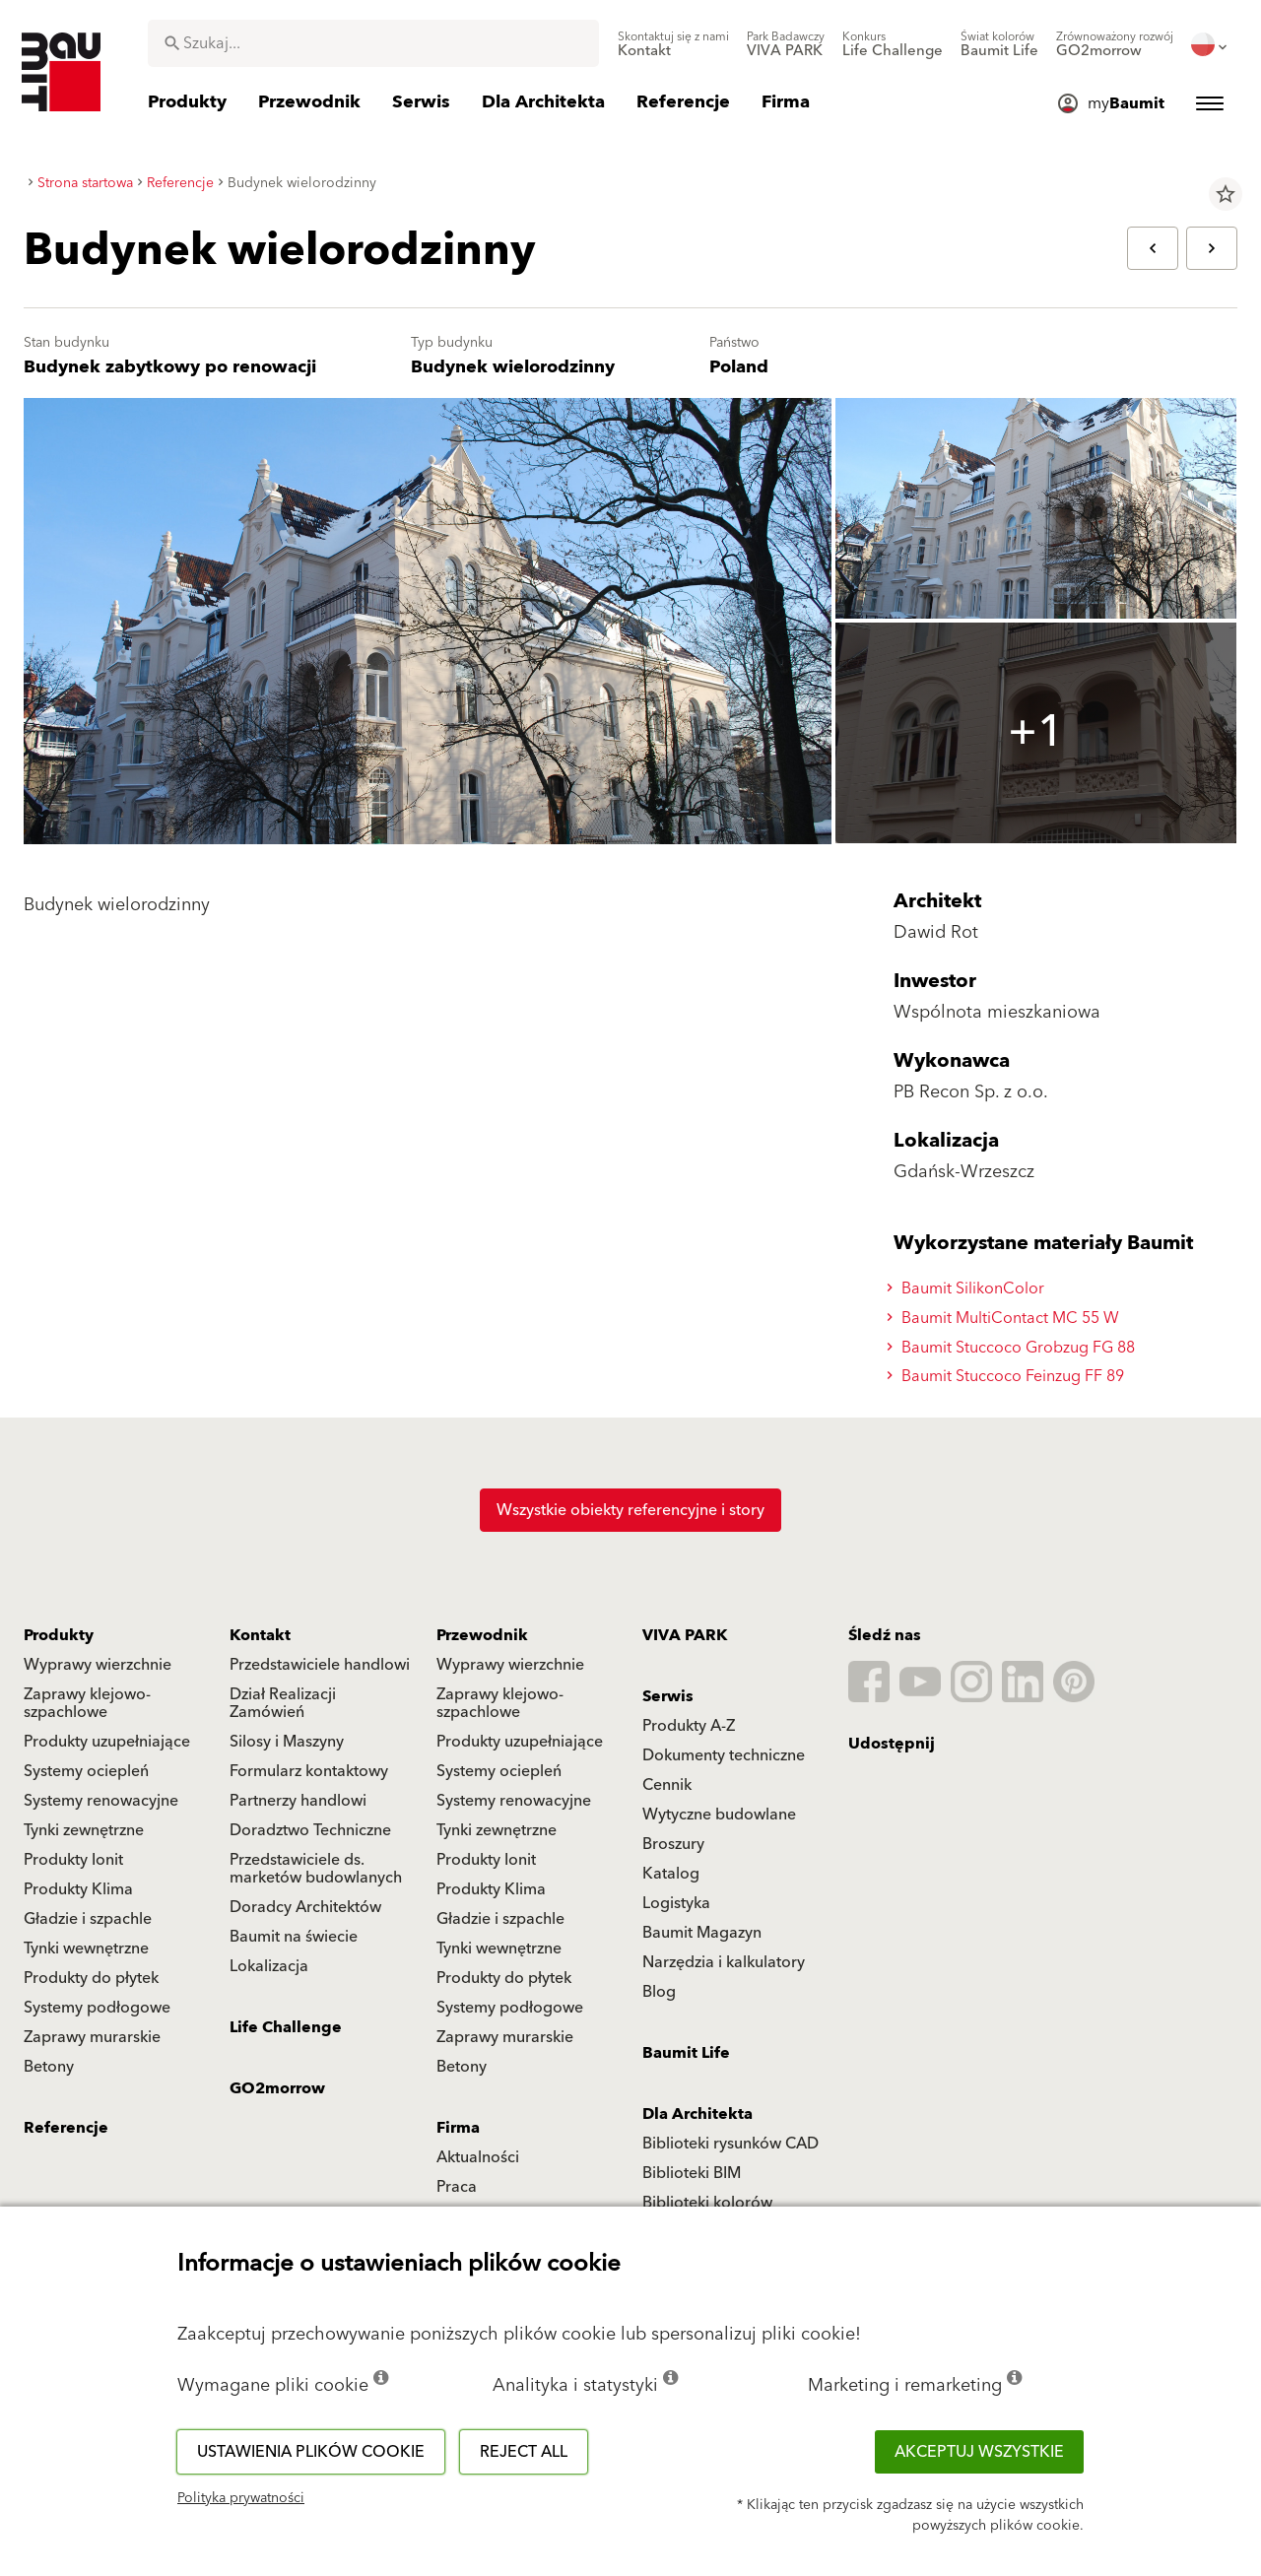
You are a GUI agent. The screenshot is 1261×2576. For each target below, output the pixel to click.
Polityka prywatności (240, 2498)
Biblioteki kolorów (707, 2202)
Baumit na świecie (294, 1936)
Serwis (668, 1696)
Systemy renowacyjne (101, 1801)
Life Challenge (286, 2027)
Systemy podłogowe (97, 2007)
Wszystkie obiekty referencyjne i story (630, 1510)
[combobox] (373, 43)
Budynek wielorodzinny (513, 367)
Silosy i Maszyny (287, 1741)
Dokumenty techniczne (723, 1755)
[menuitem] (673, 44)
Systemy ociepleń (86, 1771)
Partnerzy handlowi (298, 1801)
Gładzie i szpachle (88, 1919)
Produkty (59, 1635)
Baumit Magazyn (702, 1933)
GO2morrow (277, 2088)
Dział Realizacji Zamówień (283, 1703)
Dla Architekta (697, 2114)
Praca (456, 2187)
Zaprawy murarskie (92, 2037)
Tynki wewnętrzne (86, 1948)
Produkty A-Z (688, 1726)
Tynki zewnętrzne (84, 1830)
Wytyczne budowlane (719, 1814)
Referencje (66, 2128)
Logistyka (676, 1903)
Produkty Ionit (73, 1860)
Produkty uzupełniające (107, 1741)
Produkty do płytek (91, 1978)
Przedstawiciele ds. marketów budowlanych (316, 1868)
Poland (738, 367)
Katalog (670, 1873)
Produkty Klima (78, 1889)
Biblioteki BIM (691, 2173)
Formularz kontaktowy (309, 1771)
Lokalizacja (269, 1966)
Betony (49, 2067)
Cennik (667, 1785)
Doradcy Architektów (305, 1907)
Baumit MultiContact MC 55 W (1006, 1318)
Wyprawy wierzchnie (97, 1665)
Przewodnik (482, 1635)
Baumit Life (686, 2053)
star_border (1225, 194)
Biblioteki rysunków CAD (730, 2143)
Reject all (523, 2452)
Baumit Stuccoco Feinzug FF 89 (1008, 1376)
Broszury (673, 1844)
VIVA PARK (684, 1635)
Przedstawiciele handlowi (320, 1665)
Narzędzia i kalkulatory (723, 1962)
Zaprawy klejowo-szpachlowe (87, 1703)
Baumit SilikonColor (968, 1288)
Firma (458, 2128)
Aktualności (477, 2157)
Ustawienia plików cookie (311, 2452)
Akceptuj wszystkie (979, 2452)
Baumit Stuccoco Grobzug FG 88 (1014, 1347)
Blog (659, 1992)
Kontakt (260, 1635)
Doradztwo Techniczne (310, 1830)
